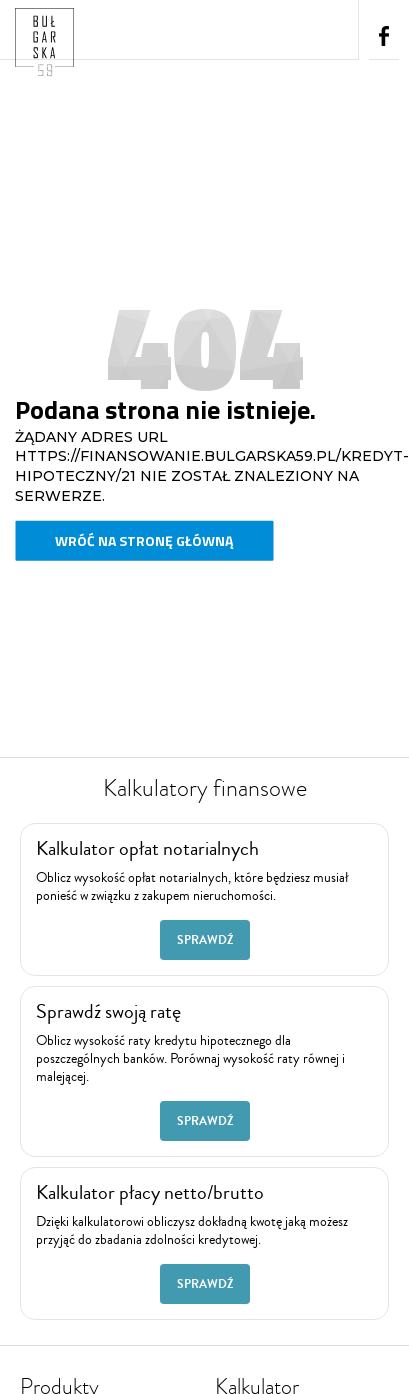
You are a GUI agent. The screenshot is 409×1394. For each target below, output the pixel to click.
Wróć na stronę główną (144, 540)
